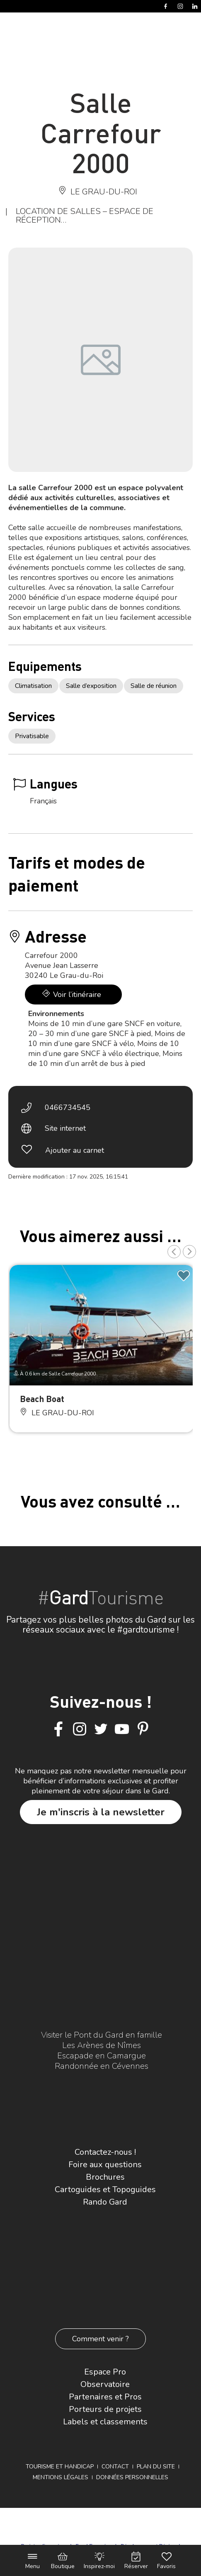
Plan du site (156, 2466)
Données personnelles (132, 2477)
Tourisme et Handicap (60, 2466)
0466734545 (67, 1107)
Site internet (65, 1128)
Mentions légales (60, 2477)
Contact (115, 2466)
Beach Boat (42, 1398)
